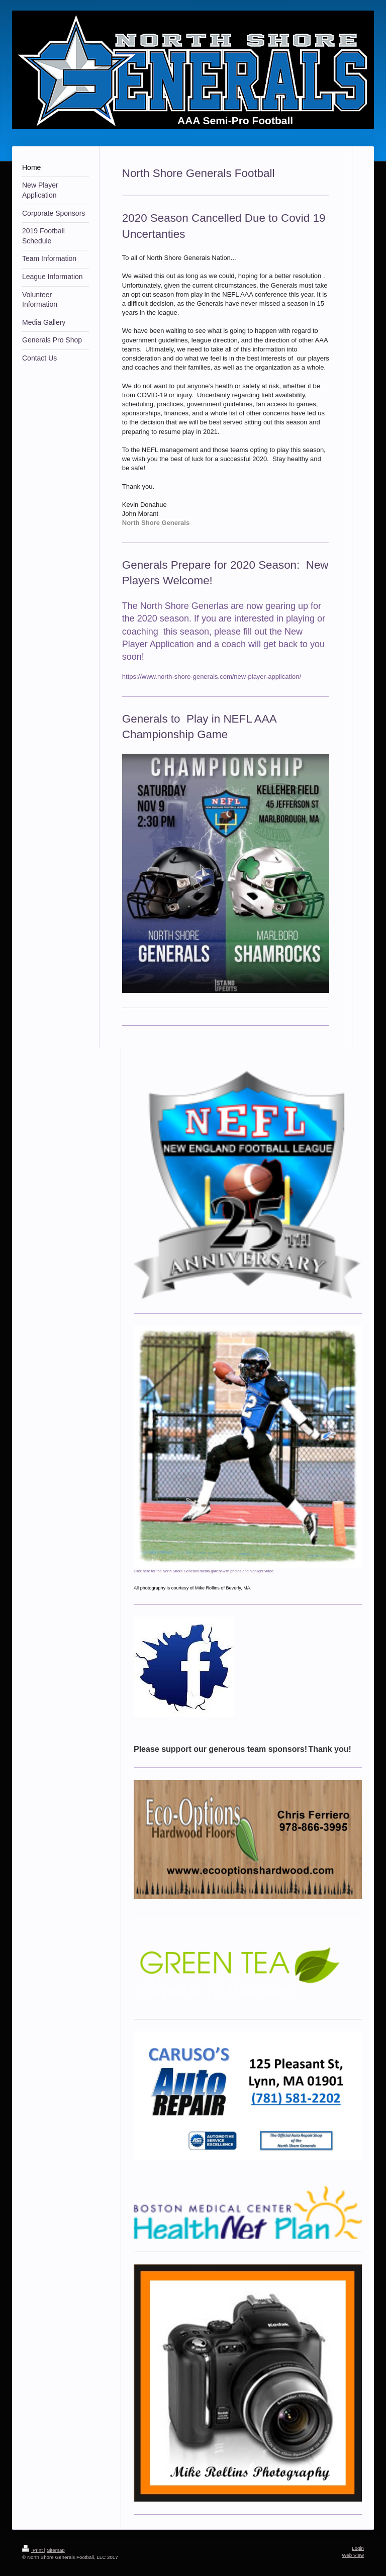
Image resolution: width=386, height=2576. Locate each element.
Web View (353, 2555)
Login (358, 2548)
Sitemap (56, 2550)
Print (33, 2550)
